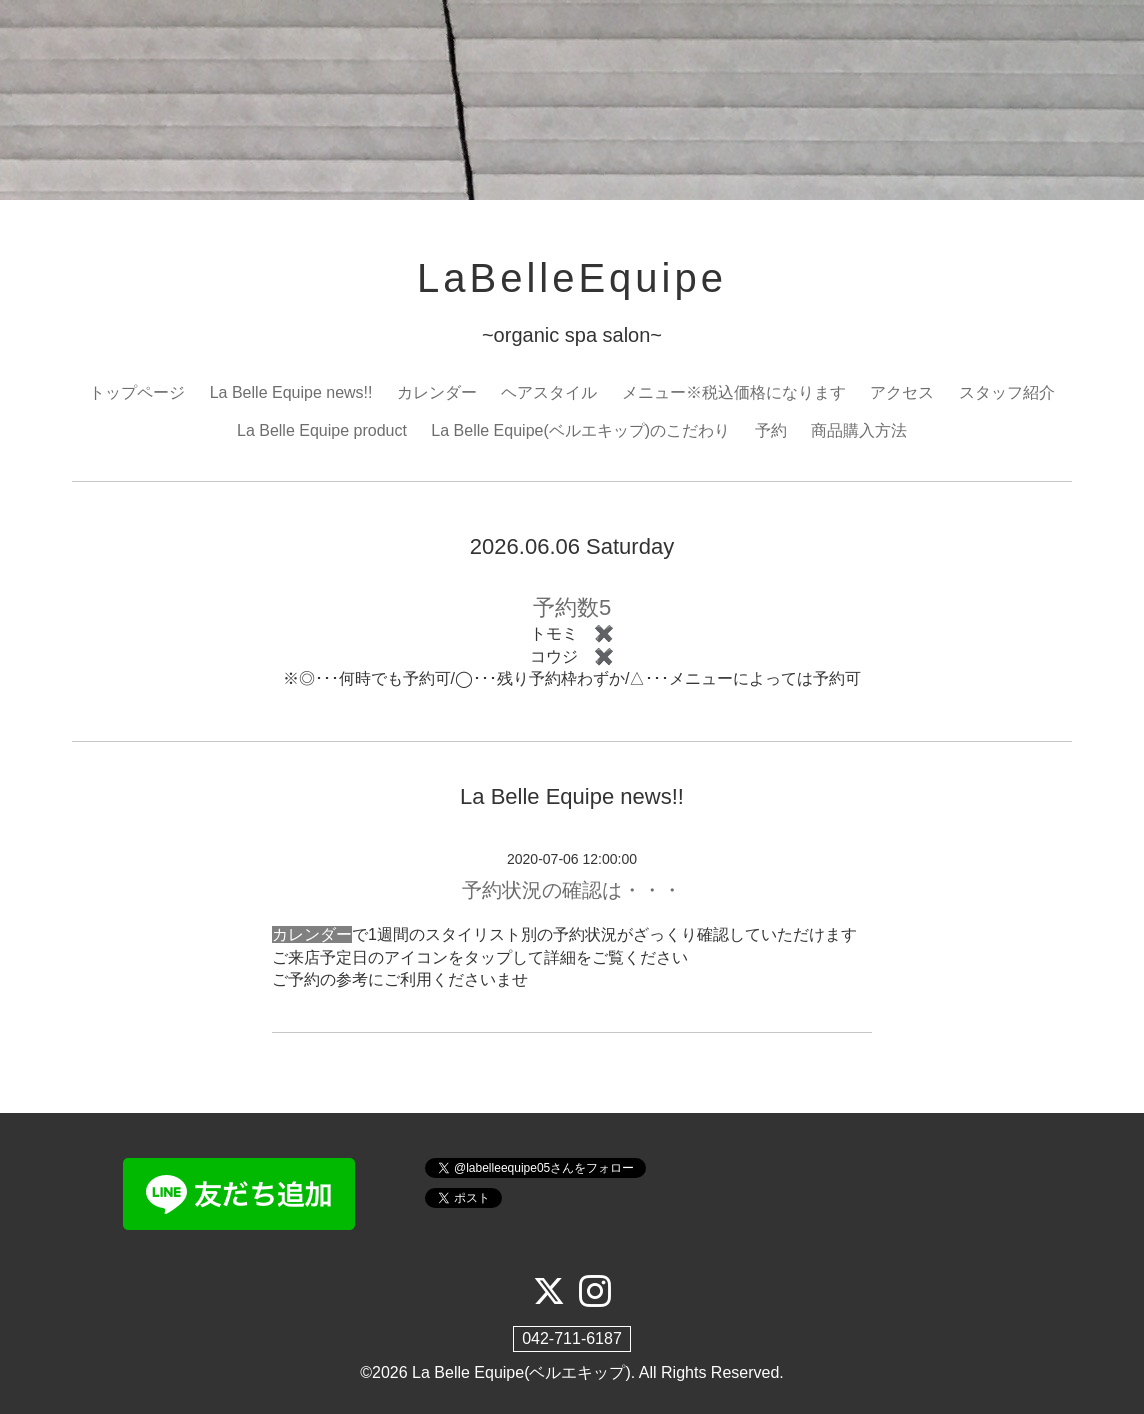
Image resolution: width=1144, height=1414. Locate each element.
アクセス (902, 392)
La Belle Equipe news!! (291, 392)
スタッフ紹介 (1007, 392)
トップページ (137, 392)
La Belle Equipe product (322, 430)
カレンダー (437, 392)
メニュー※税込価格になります (734, 392)
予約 (771, 430)
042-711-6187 (572, 1338)
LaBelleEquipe (572, 278)
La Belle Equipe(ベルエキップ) (521, 1372)
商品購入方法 (859, 430)
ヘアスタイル (549, 392)
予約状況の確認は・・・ (572, 890)
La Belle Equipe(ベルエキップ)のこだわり (580, 430)
